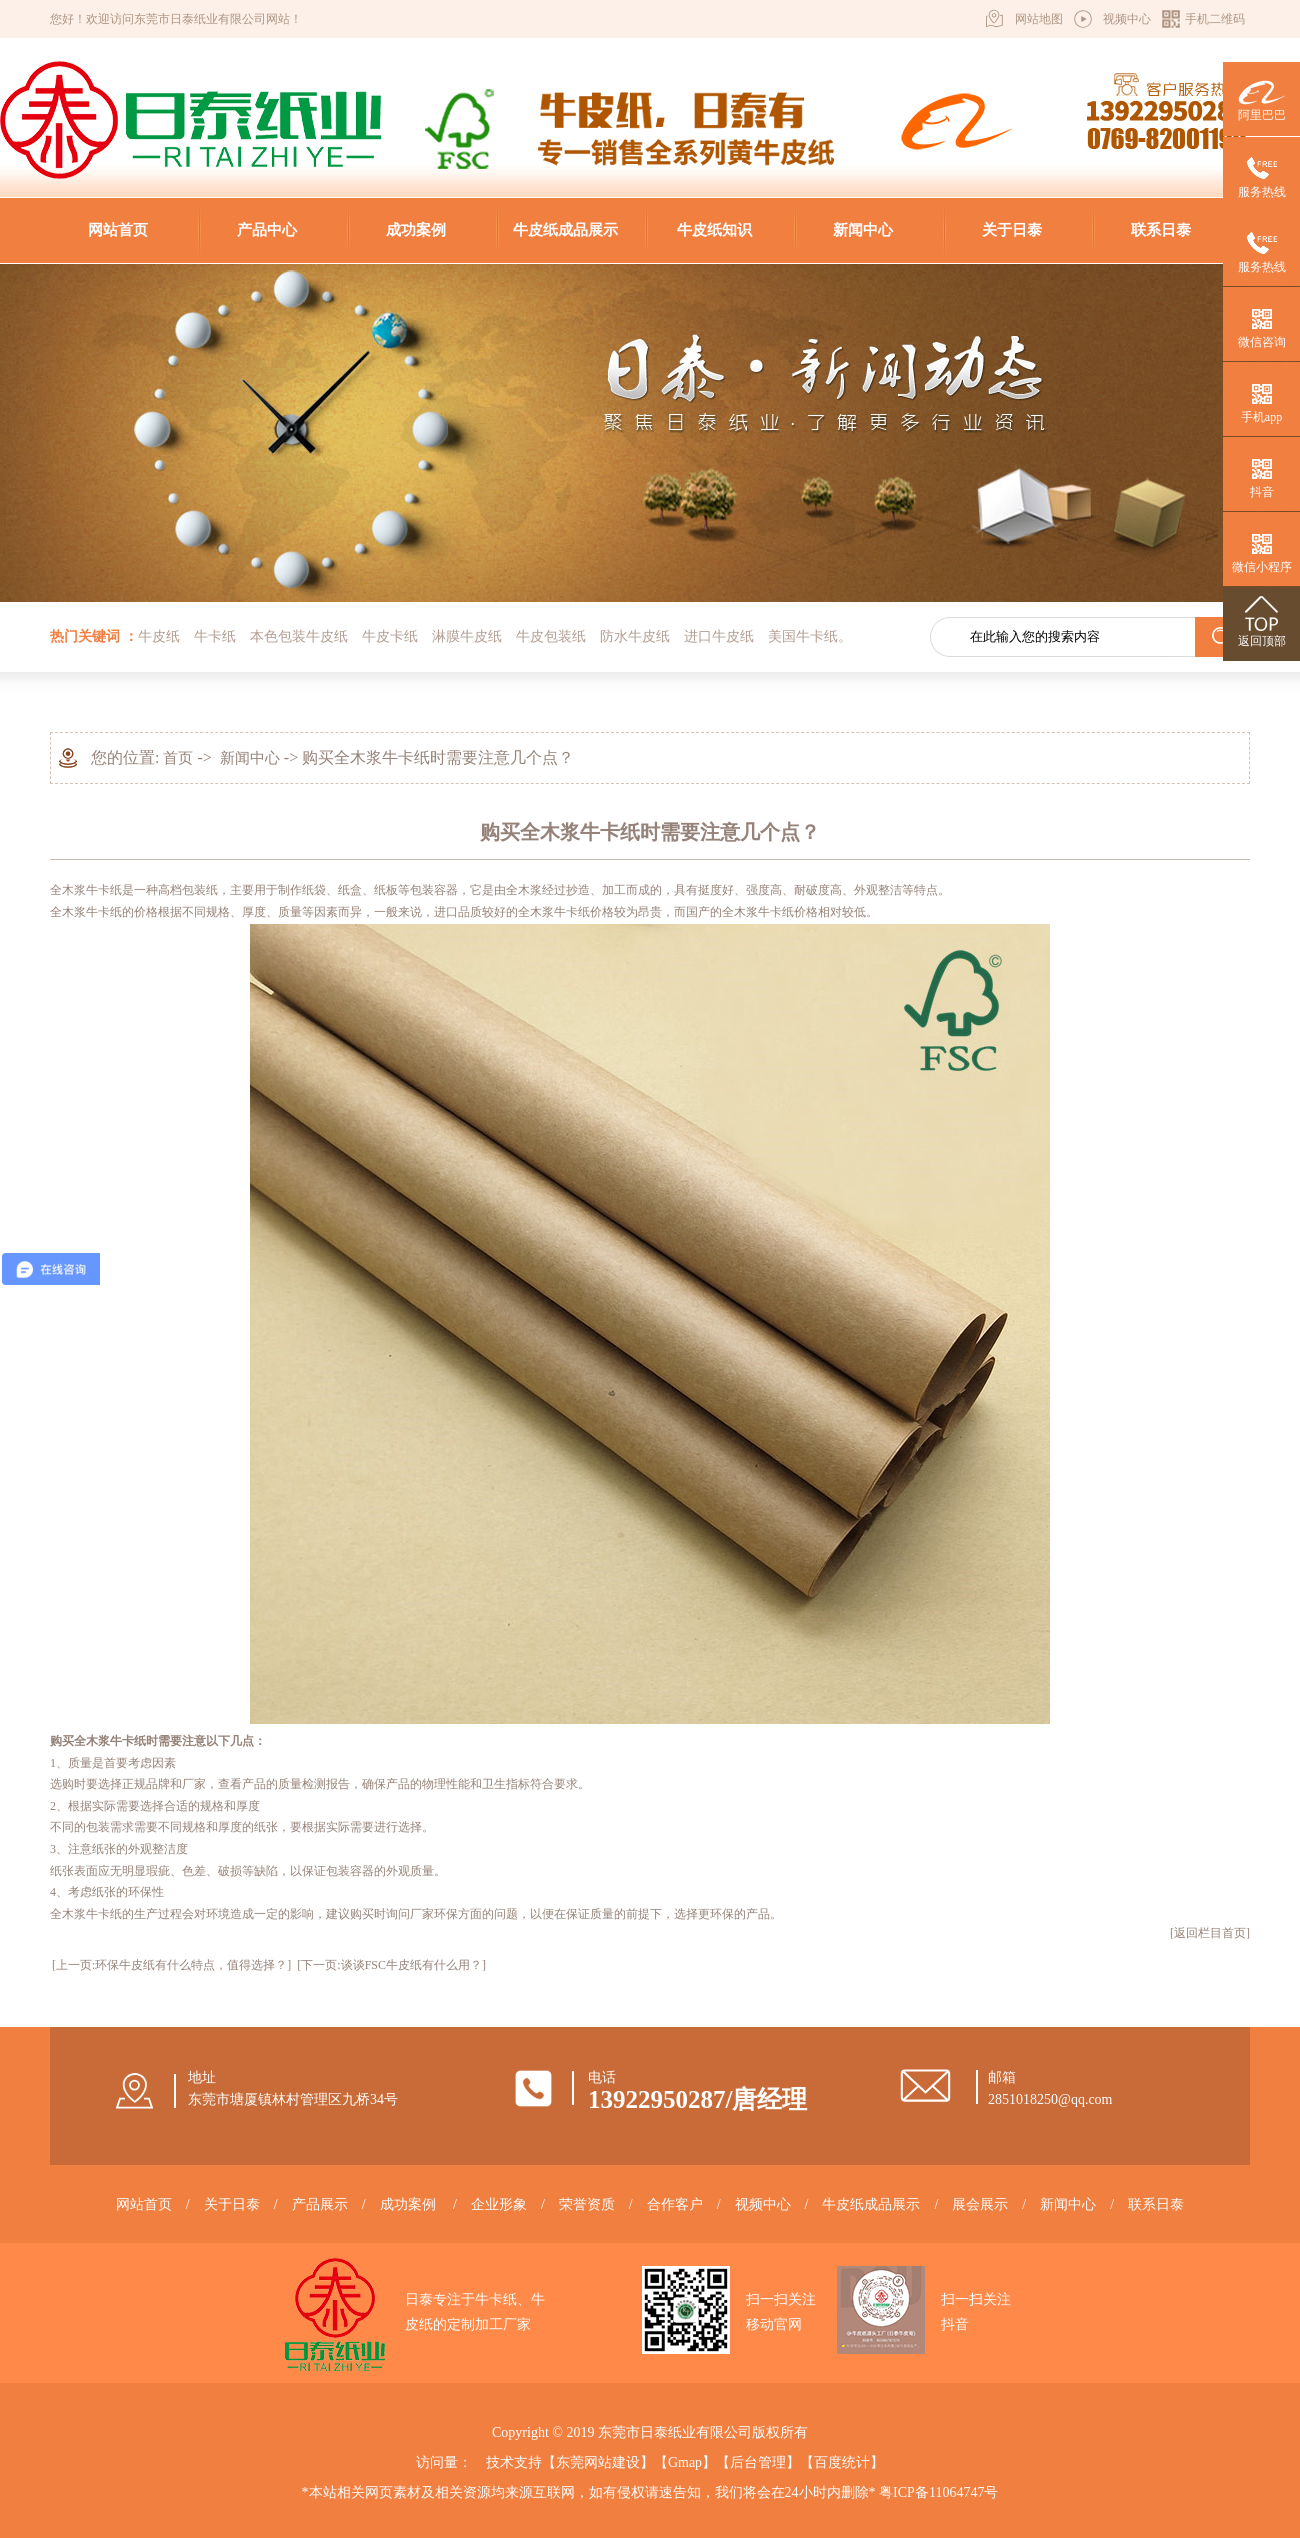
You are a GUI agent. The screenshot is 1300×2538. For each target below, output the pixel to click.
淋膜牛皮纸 (467, 636)
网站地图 (1039, 19)
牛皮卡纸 (390, 636)
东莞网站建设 (598, 2462)
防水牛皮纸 (635, 636)
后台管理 (758, 2462)
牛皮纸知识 (714, 230)
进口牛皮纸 (719, 636)
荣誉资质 (587, 2204)
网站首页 (118, 230)
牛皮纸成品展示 (565, 230)
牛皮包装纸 (551, 636)
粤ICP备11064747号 (938, 2492)
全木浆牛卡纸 (86, 890)
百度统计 (842, 2462)
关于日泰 (1012, 230)
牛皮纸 (159, 636)
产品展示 (320, 2204)
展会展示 (980, 2204)
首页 (178, 758)
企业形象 (499, 2204)
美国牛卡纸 (803, 636)
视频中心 (1127, 19)
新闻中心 (863, 230)
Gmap (685, 2462)
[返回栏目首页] (1210, 1933)
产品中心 (267, 230)
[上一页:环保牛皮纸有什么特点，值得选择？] (171, 1965)
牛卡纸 (215, 636)
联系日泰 (1161, 230)
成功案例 (416, 230)
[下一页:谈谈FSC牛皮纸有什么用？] (391, 1965)
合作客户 (675, 2204)
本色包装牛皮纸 (299, 636)
